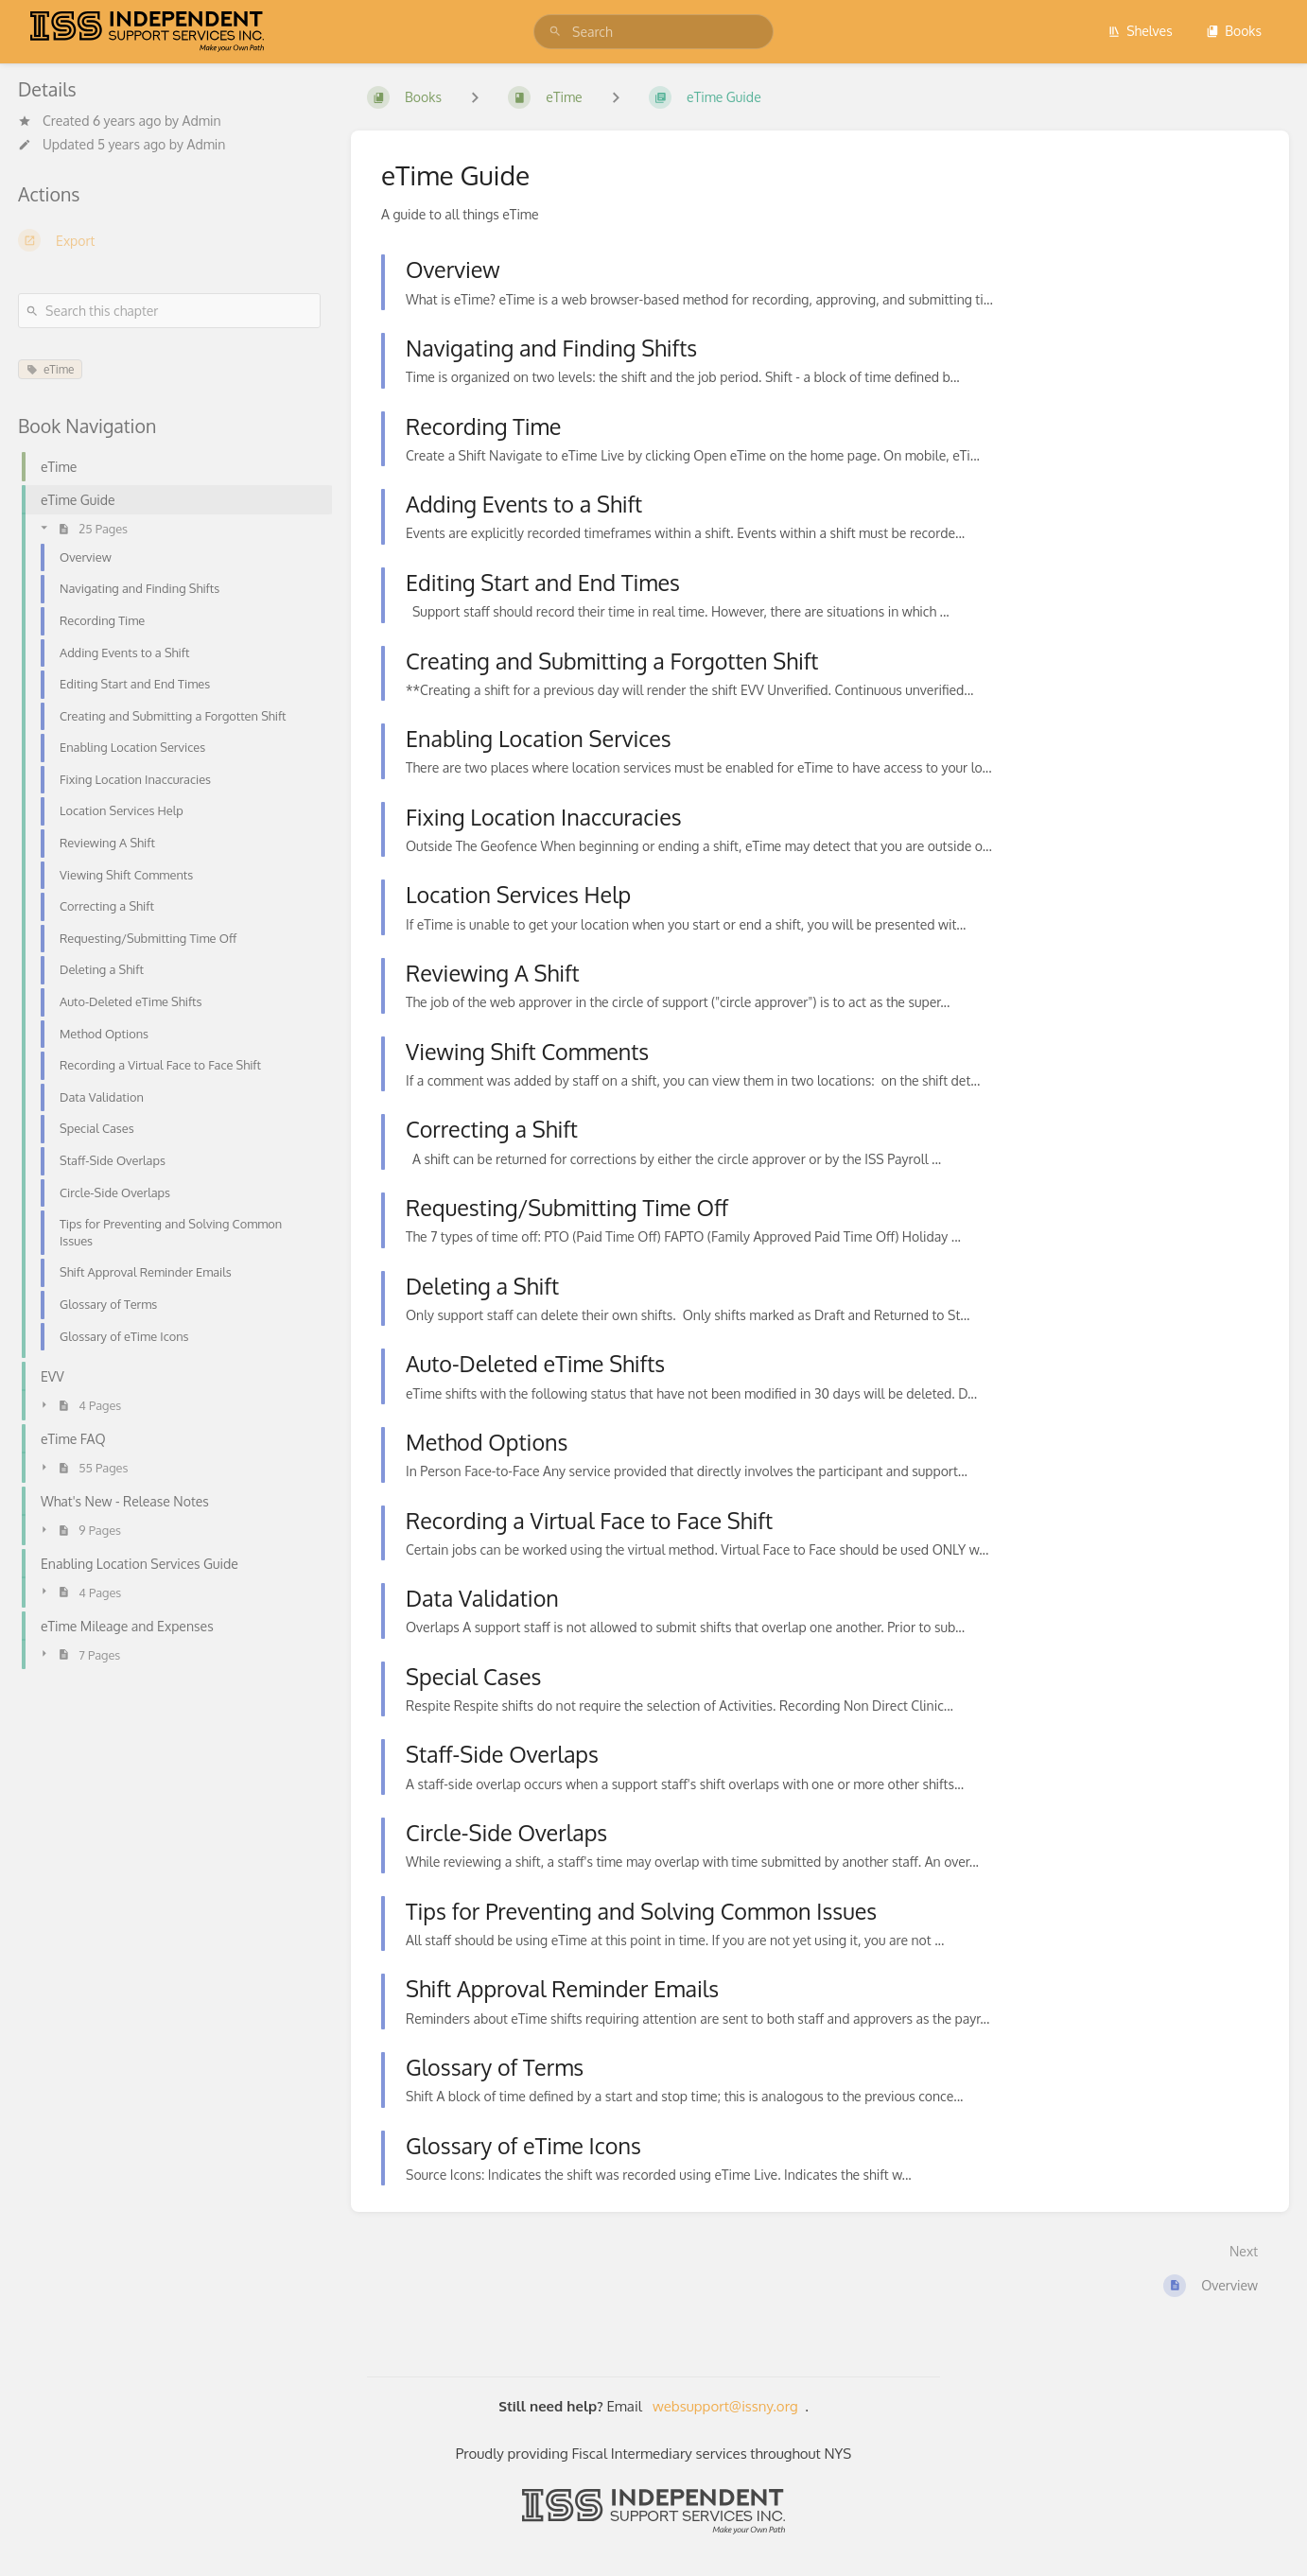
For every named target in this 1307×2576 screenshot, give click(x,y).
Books (1234, 31)
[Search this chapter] (169, 310)
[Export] (169, 240)
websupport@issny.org (725, 2406)
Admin (202, 121)
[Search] (555, 32)
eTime (50, 369)
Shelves (1140, 31)
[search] (653, 31)
